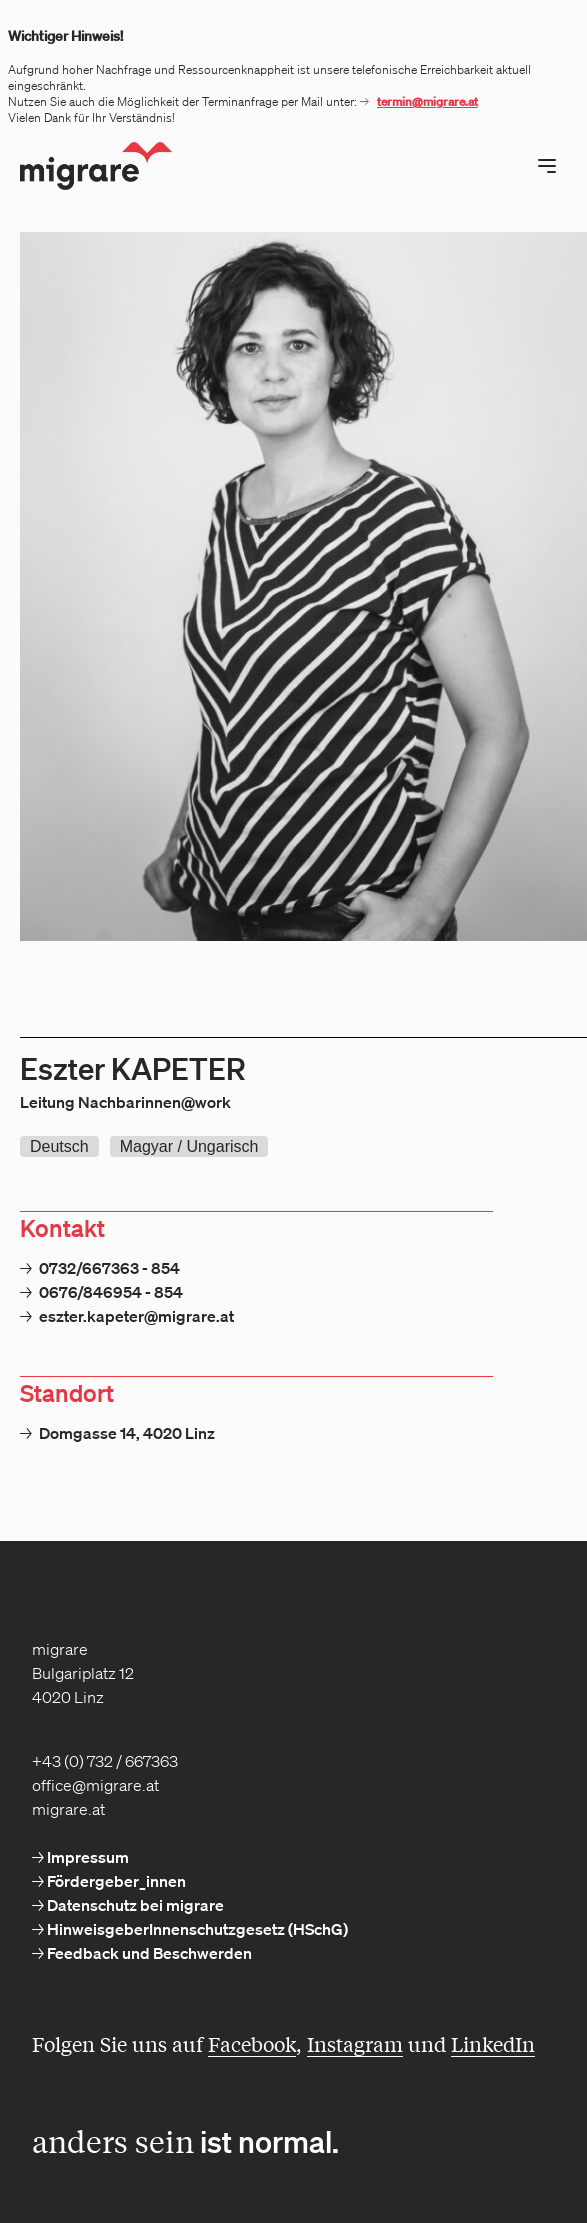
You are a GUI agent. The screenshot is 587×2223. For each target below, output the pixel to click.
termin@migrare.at (427, 101)
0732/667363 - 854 (109, 1268)
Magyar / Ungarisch (189, 1146)
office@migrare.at (95, 1785)
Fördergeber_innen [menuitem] (115, 1881)
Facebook (252, 2043)
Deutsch (59, 1146)
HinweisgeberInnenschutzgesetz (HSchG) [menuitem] (196, 1929)
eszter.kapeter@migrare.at (136, 1316)
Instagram (355, 2043)
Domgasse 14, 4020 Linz (127, 1433)
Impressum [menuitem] (86, 1857)
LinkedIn (493, 2043)
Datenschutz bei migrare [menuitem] (134, 1905)
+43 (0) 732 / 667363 (105, 1761)
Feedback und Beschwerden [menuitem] (148, 1953)
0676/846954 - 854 (111, 1292)
